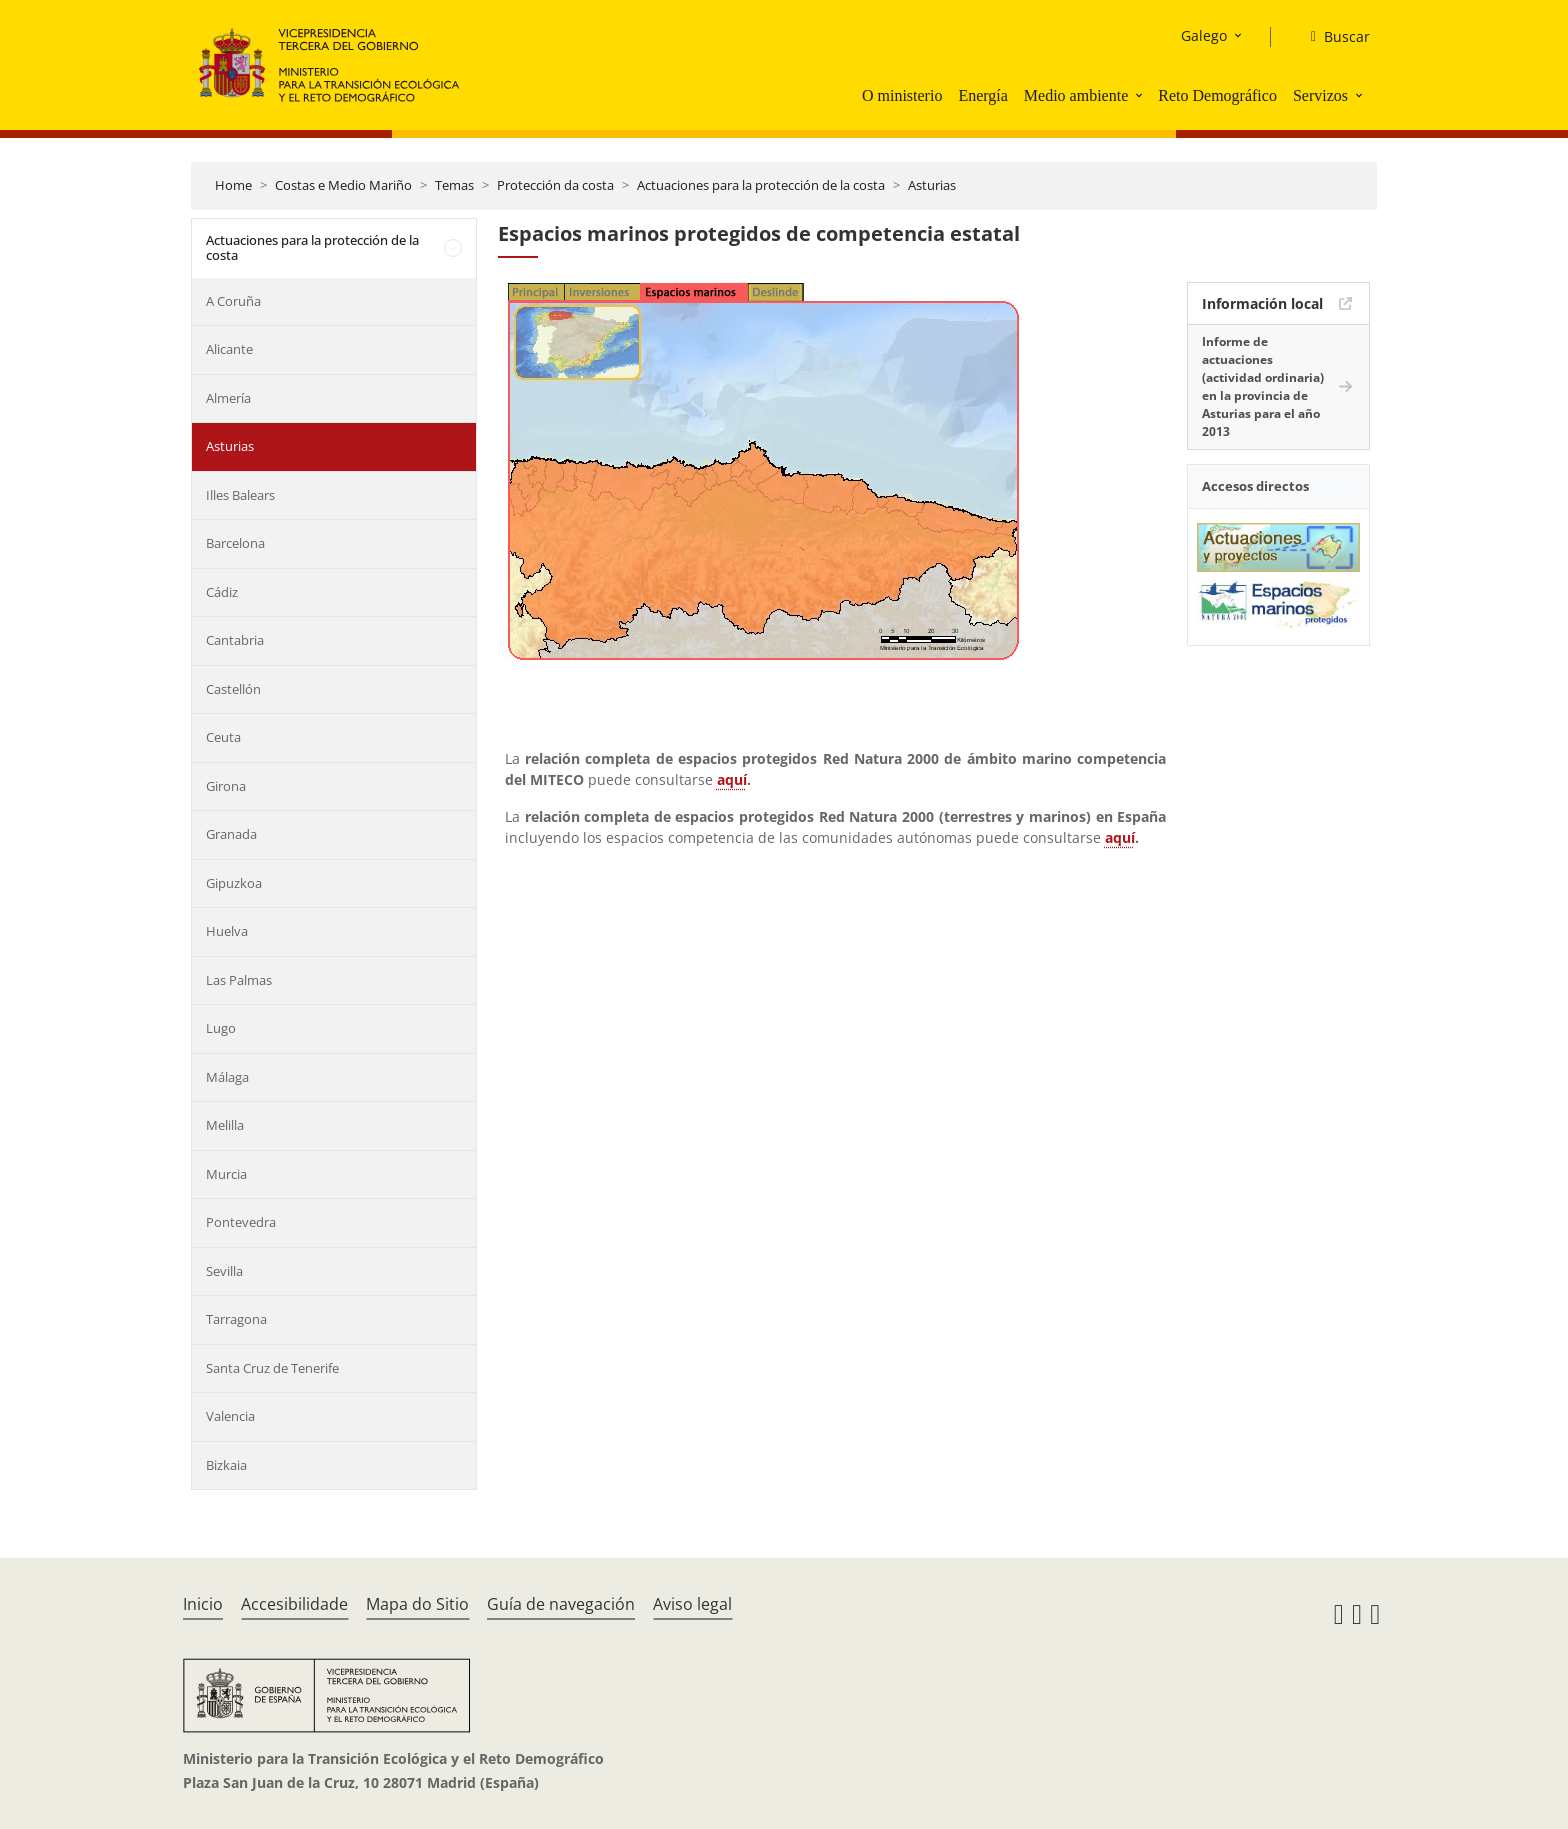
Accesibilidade (294, 1604)
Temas (454, 185)
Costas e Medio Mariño (343, 185)
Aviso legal (692, 1604)
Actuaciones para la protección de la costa (761, 185)
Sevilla (224, 1271)
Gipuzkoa (234, 883)
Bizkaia (226, 1465)
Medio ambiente (1076, 95)
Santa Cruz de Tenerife (272, 1368)
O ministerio (902, 95)
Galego (1204, 35)
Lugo (221, 1028)
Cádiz (222, 592)
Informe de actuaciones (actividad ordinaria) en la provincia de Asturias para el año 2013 (1263, 386)
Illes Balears (240, 495)
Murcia (226, 1174)
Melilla (225, 1125)
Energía (982, 95)
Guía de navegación (561, 1604)
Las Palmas (239, 980)
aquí (732, 779)
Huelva (227, 931)
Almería (228, 398)
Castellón (233, 689)
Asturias (932, 185)
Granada (231, 834)
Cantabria (235, 640)
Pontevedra (241, 1222)
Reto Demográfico (1217, 95)
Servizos (1320, 95)
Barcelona (235, 543)
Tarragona (236, 1319)
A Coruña (233, 301)
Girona (226, 786)
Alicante (229, 349)
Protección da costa (555, 185)
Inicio (203, 1604)
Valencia (230, 1416)
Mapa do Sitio (417, 1604)
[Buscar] (1332, 37)
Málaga (227, 1077)
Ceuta (223, 737)
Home (233, 185)
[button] (1141, 95)
